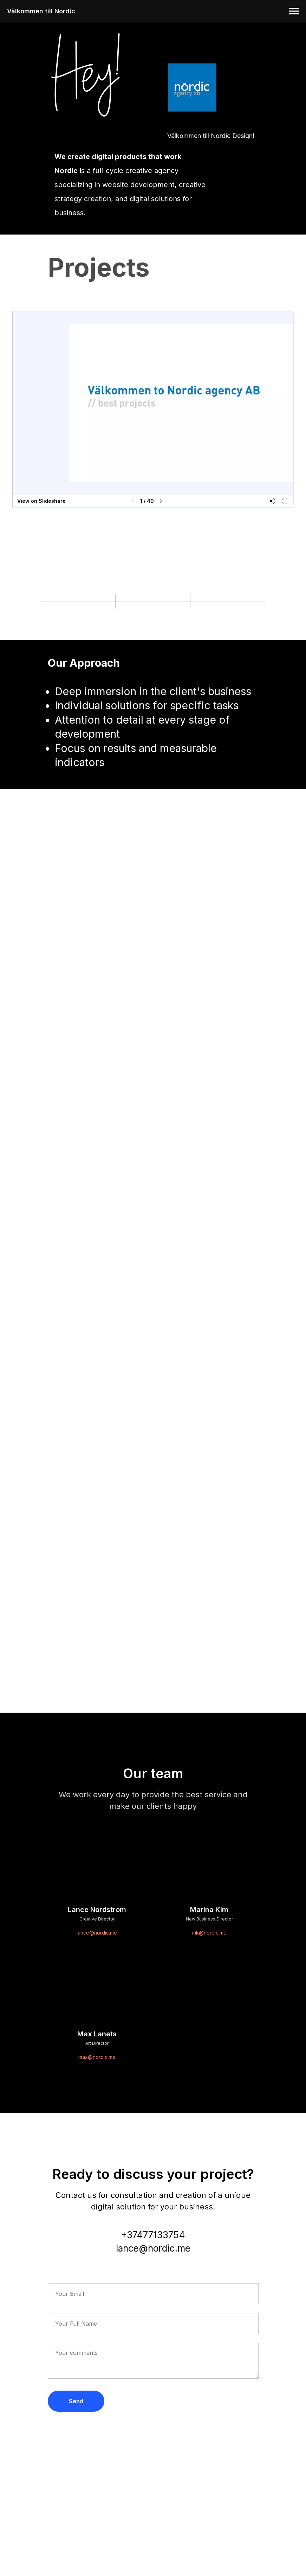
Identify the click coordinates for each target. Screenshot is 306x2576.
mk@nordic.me (209, 1933)
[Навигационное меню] (294, 11)
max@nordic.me (97, 2057)
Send (76, 2401)
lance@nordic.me (97, 1933)
